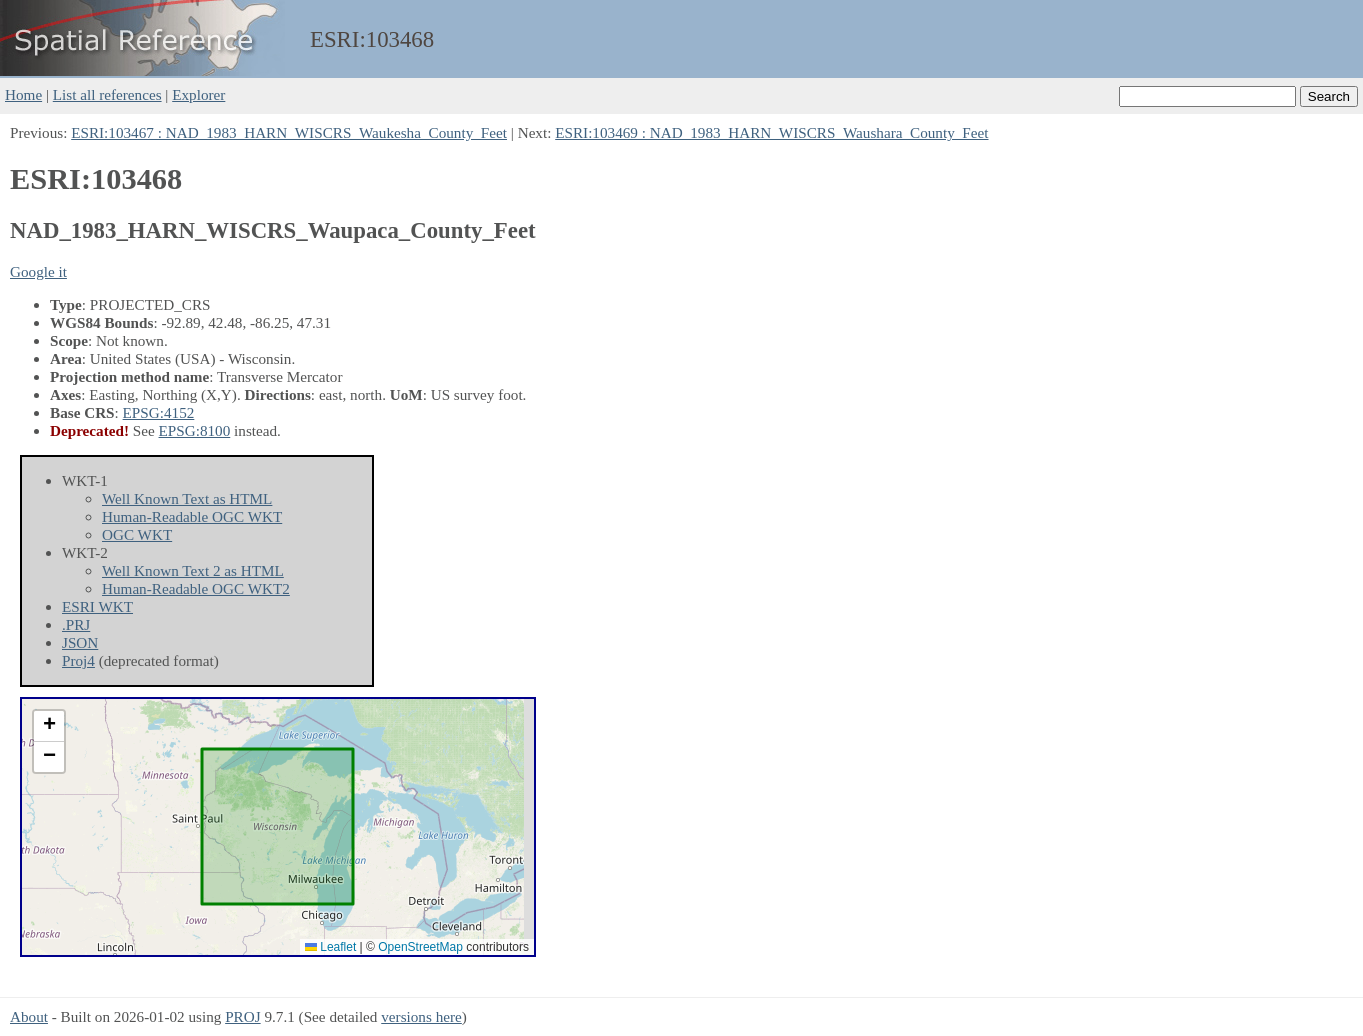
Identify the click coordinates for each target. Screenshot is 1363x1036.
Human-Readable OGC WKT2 (196, 588)
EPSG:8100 (195, 430)
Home (23, 94)
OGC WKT (137, 534)
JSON (80, 642)
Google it (38, 271)
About (29, 1016)
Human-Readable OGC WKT (192, 516)
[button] (49, 726)
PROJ (242, 1016)
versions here (421, 1016)
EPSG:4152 (159, 412)
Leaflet (330, 947)
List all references (107, 94)
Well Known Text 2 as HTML (193, 570)
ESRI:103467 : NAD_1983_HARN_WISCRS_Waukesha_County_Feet (289, 132)
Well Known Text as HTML (187, 498)
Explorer (198, 94)
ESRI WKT (97, 606)
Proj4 (78, 660)
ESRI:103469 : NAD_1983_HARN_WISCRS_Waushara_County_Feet (771, 132)
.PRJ (76, 624)
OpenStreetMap (420, 947)
